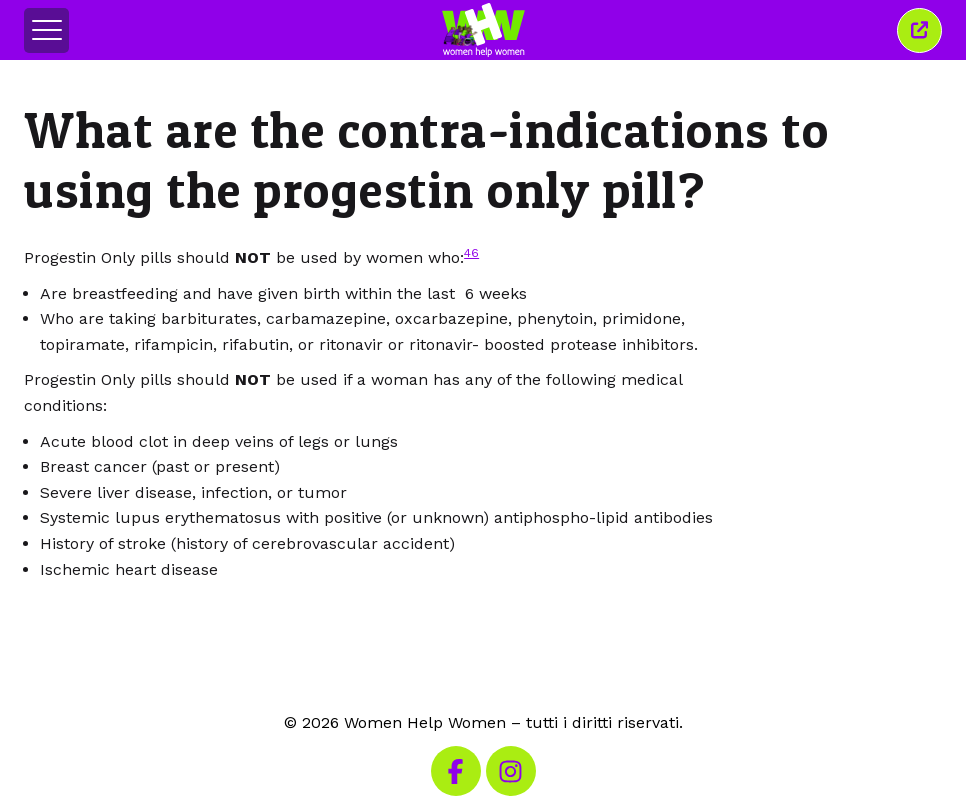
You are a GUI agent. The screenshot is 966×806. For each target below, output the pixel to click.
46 (471, 253)
